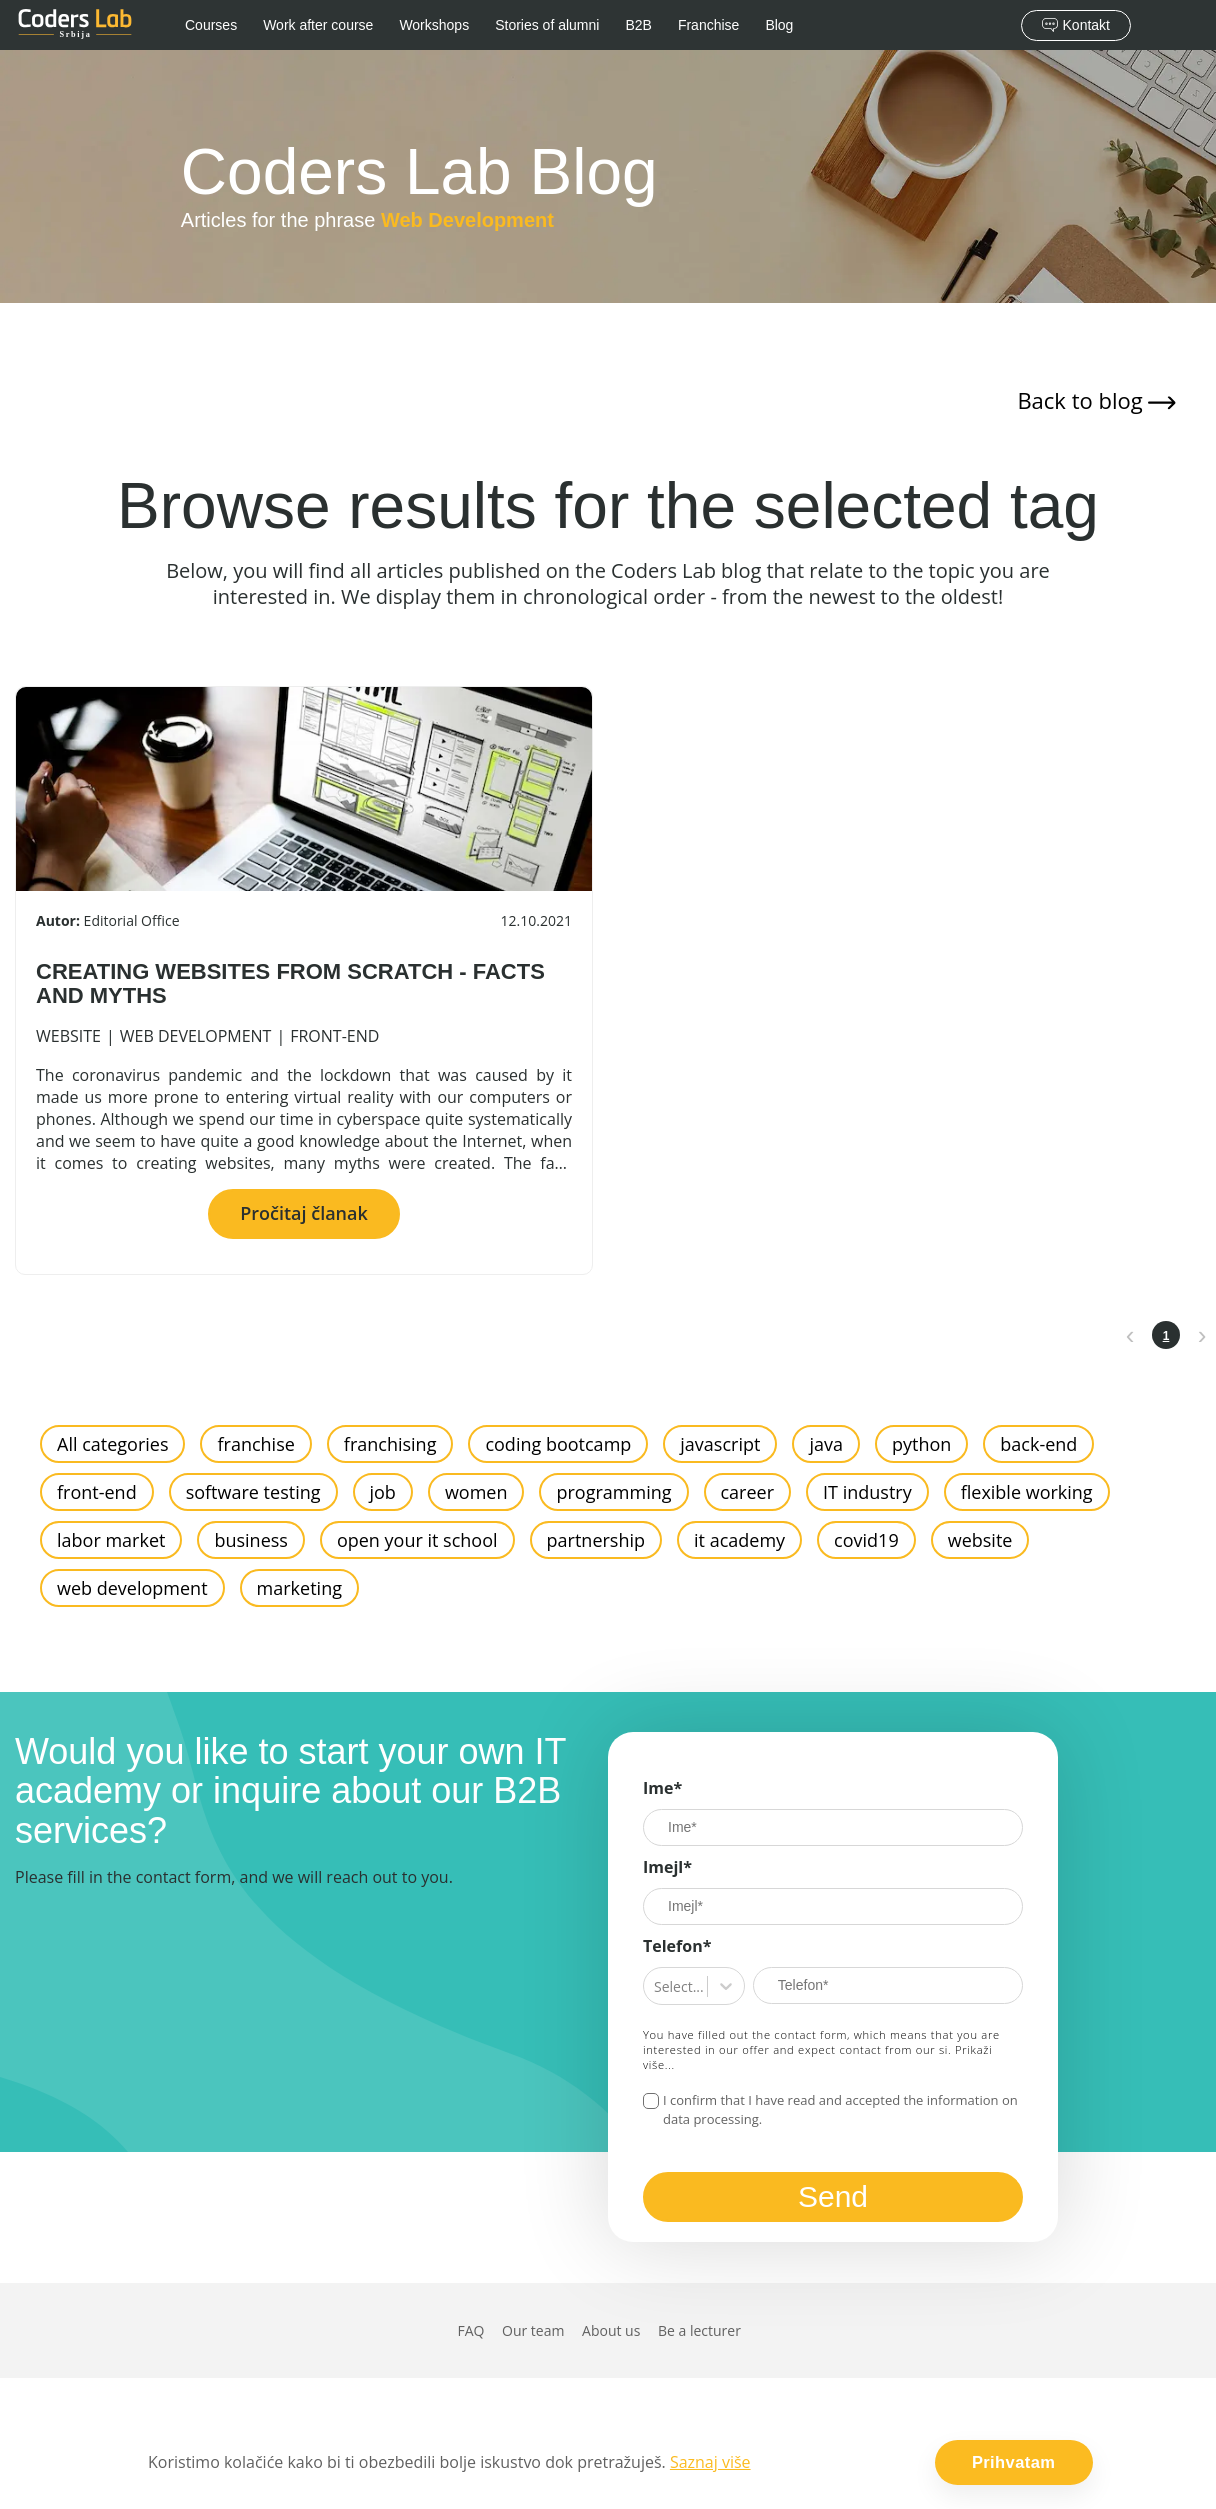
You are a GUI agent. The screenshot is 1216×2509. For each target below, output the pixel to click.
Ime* (662, 1788)
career (748, 1492)
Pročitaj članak (304, 1213)
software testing (253, 1492)
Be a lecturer (699, 2330)
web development (196, 1036)
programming (613, 1492)
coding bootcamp (558, 1444)
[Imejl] (833, 1906)
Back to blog (1096, 400)
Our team (533, 2330)
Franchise (708, 25)
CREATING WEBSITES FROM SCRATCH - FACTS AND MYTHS (290, 983)
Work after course (318, 25)
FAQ (470, 2330)
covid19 (866, 1540)
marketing (299, 1588)
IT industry (867, 1492)
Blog (779, 25)
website (68, 1036)
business (250, 1540)
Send (833, 2196)
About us (611, 2330)
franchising (390, 1444)
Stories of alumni (547, 25)
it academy (739, 1540)
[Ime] (833, 1827)
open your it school (417, 1540)
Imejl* (667, 1867)
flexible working (1027, 1492)
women (476, 1492)
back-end (1038, 1444)
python (921, 1444)
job (383, 1492)
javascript (720, 1444)
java (826, 1444)
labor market (111, 1540)
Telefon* (677, 1946)
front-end (334, 1036)
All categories (112, 1444)
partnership (596, 1540)
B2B (638, 25)
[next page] (1202, 1335)
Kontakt (1076, 25)
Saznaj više (710, 2462)
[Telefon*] (888, 1985)
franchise (255, 1444)
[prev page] (1130, 1335)
